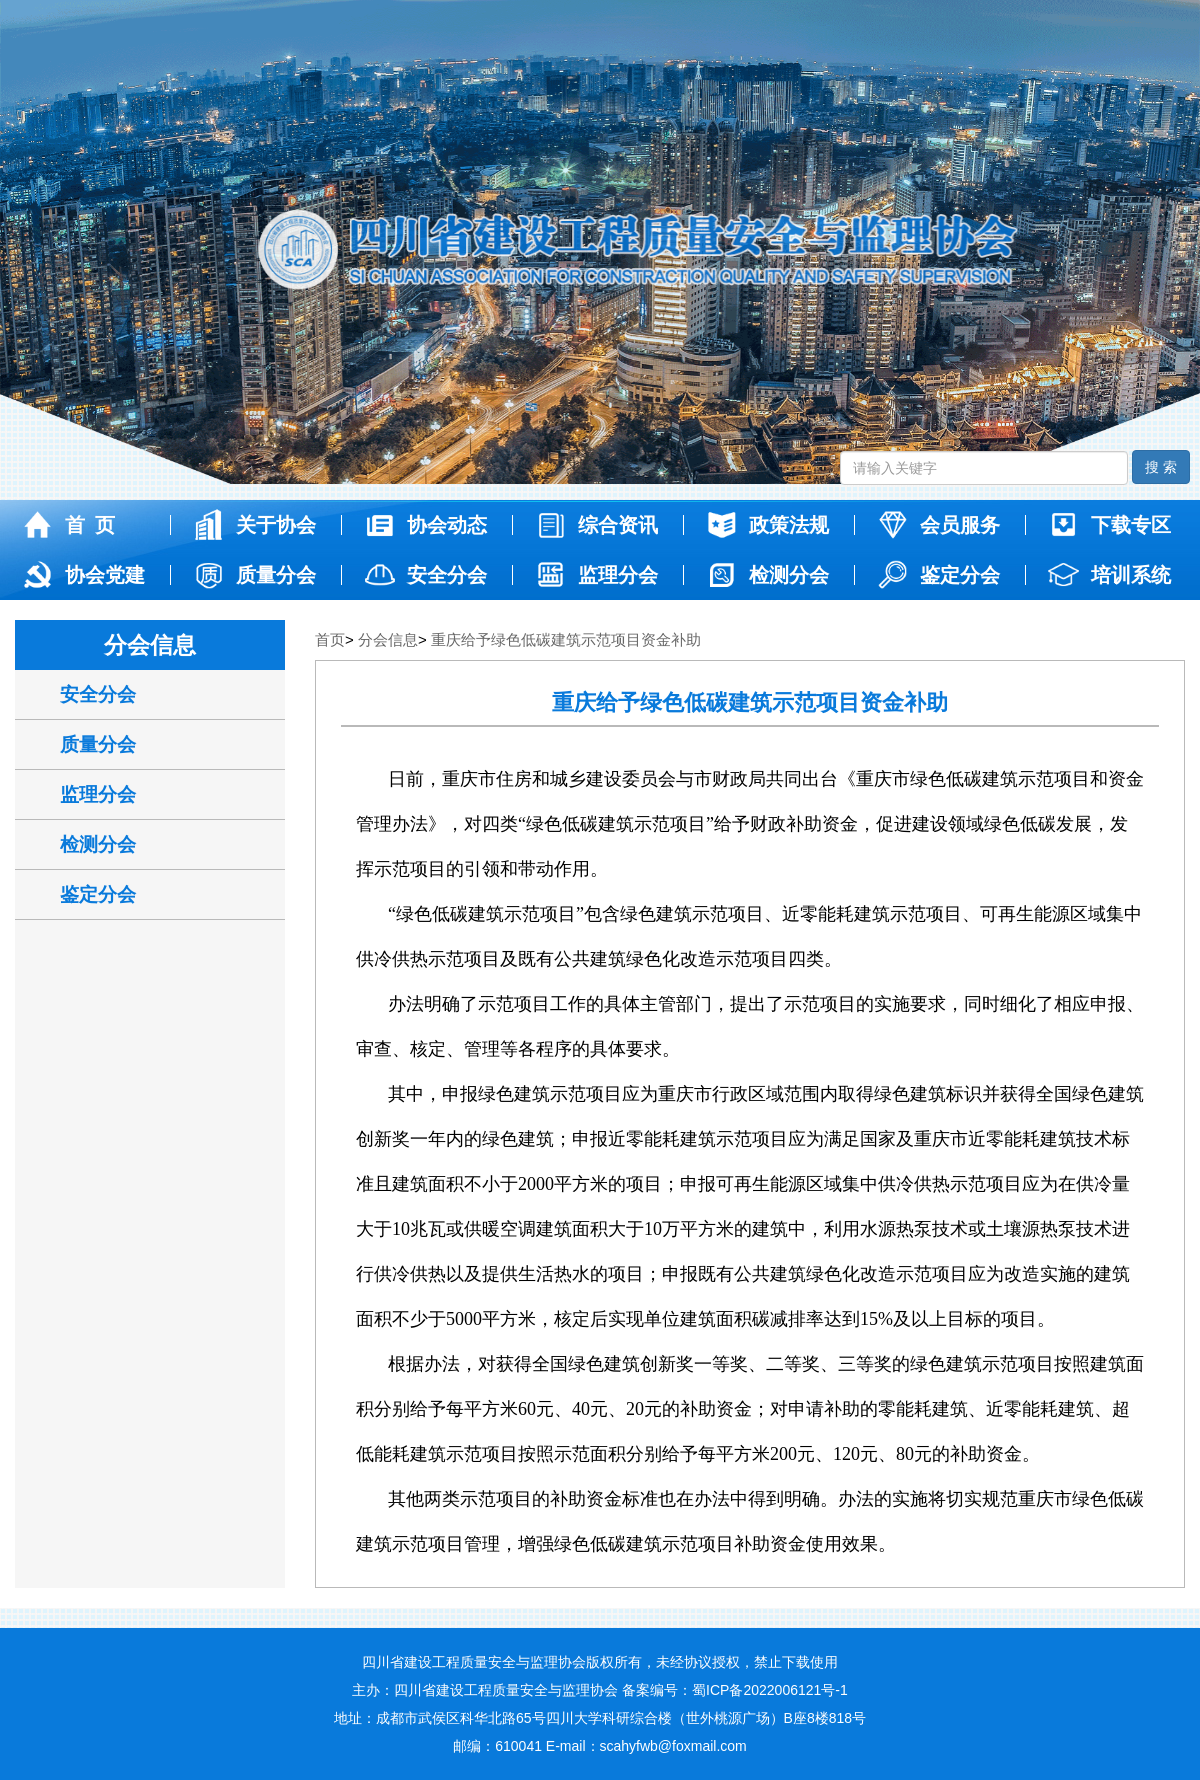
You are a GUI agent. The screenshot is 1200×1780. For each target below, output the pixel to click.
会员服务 (937, 525)
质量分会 (253, 575)
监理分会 (595, 575)
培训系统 (1108, 575)
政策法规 (766, 525)
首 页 (67, 525)
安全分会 (424, 575)
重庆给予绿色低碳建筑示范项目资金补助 (566, 639)
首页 (330, 639)
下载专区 (1108, 525)
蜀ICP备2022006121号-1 (770, 1690)
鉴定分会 (937, 575)
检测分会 (766, 575)
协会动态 (424, 525)
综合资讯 (595, 525)
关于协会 (253, 525)
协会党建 (82, 575)
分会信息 (388, 639)
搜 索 (1161, 467)
